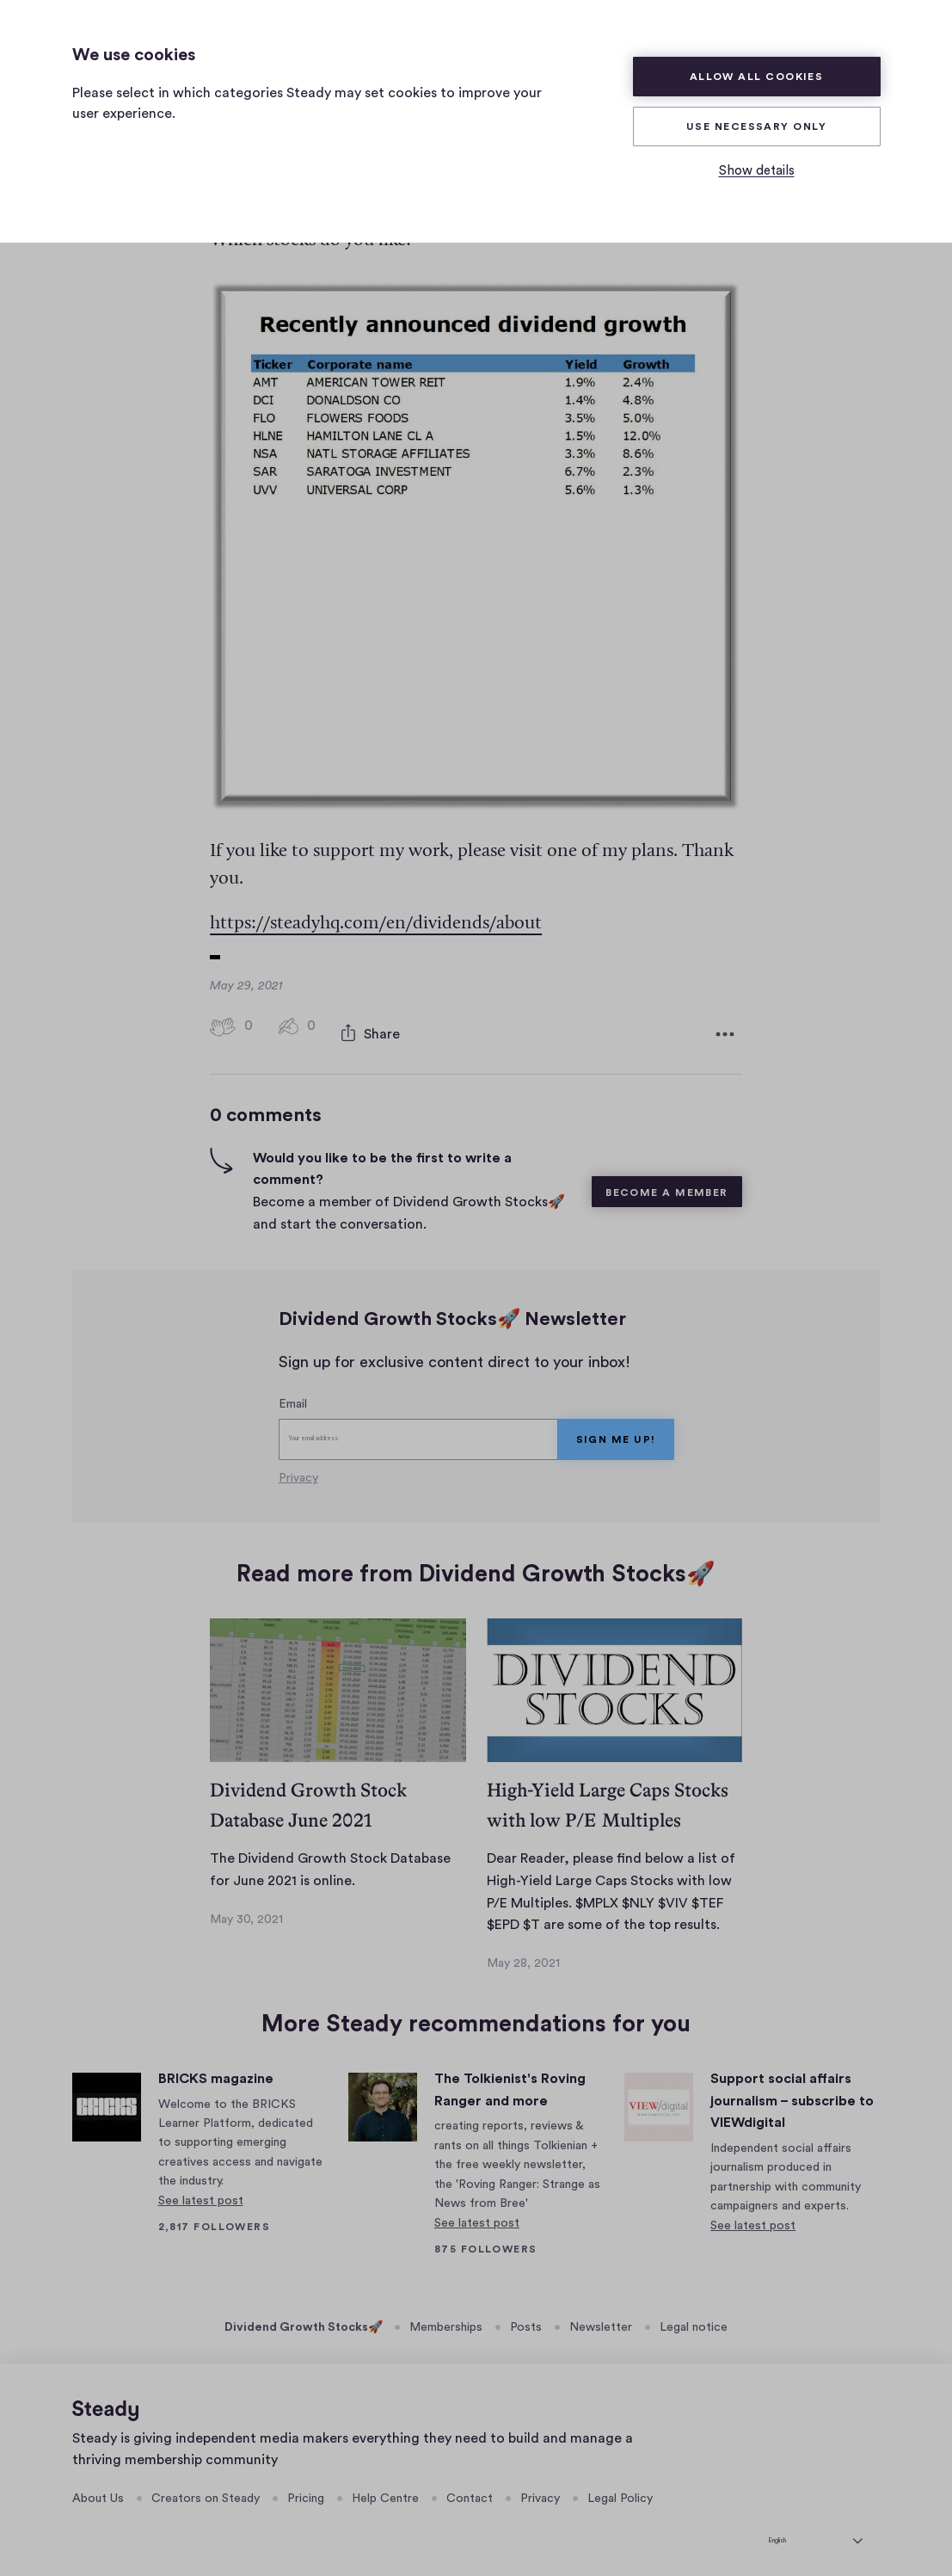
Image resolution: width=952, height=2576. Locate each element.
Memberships (445, 2319)
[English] (815, 2529)
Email (293, 1396)
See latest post (200, 2192)
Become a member (666, 1184)
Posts (526, 2319)
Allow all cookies (757, 76)
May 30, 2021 (246, 1910)
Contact (469, 2490)
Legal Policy (620, 2490)
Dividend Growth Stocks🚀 (303, 2319)
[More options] (725, 1030)
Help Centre (385, 2490)
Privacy (298, 1469)
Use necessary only (756, 126)
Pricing (305, 2490)
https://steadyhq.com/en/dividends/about (376, 924)
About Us (98, 2490)
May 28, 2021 (523, 1955)
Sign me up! (616, 1430)
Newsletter (600, 2319)
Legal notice (694, 2319)
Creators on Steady (205, 2490)
